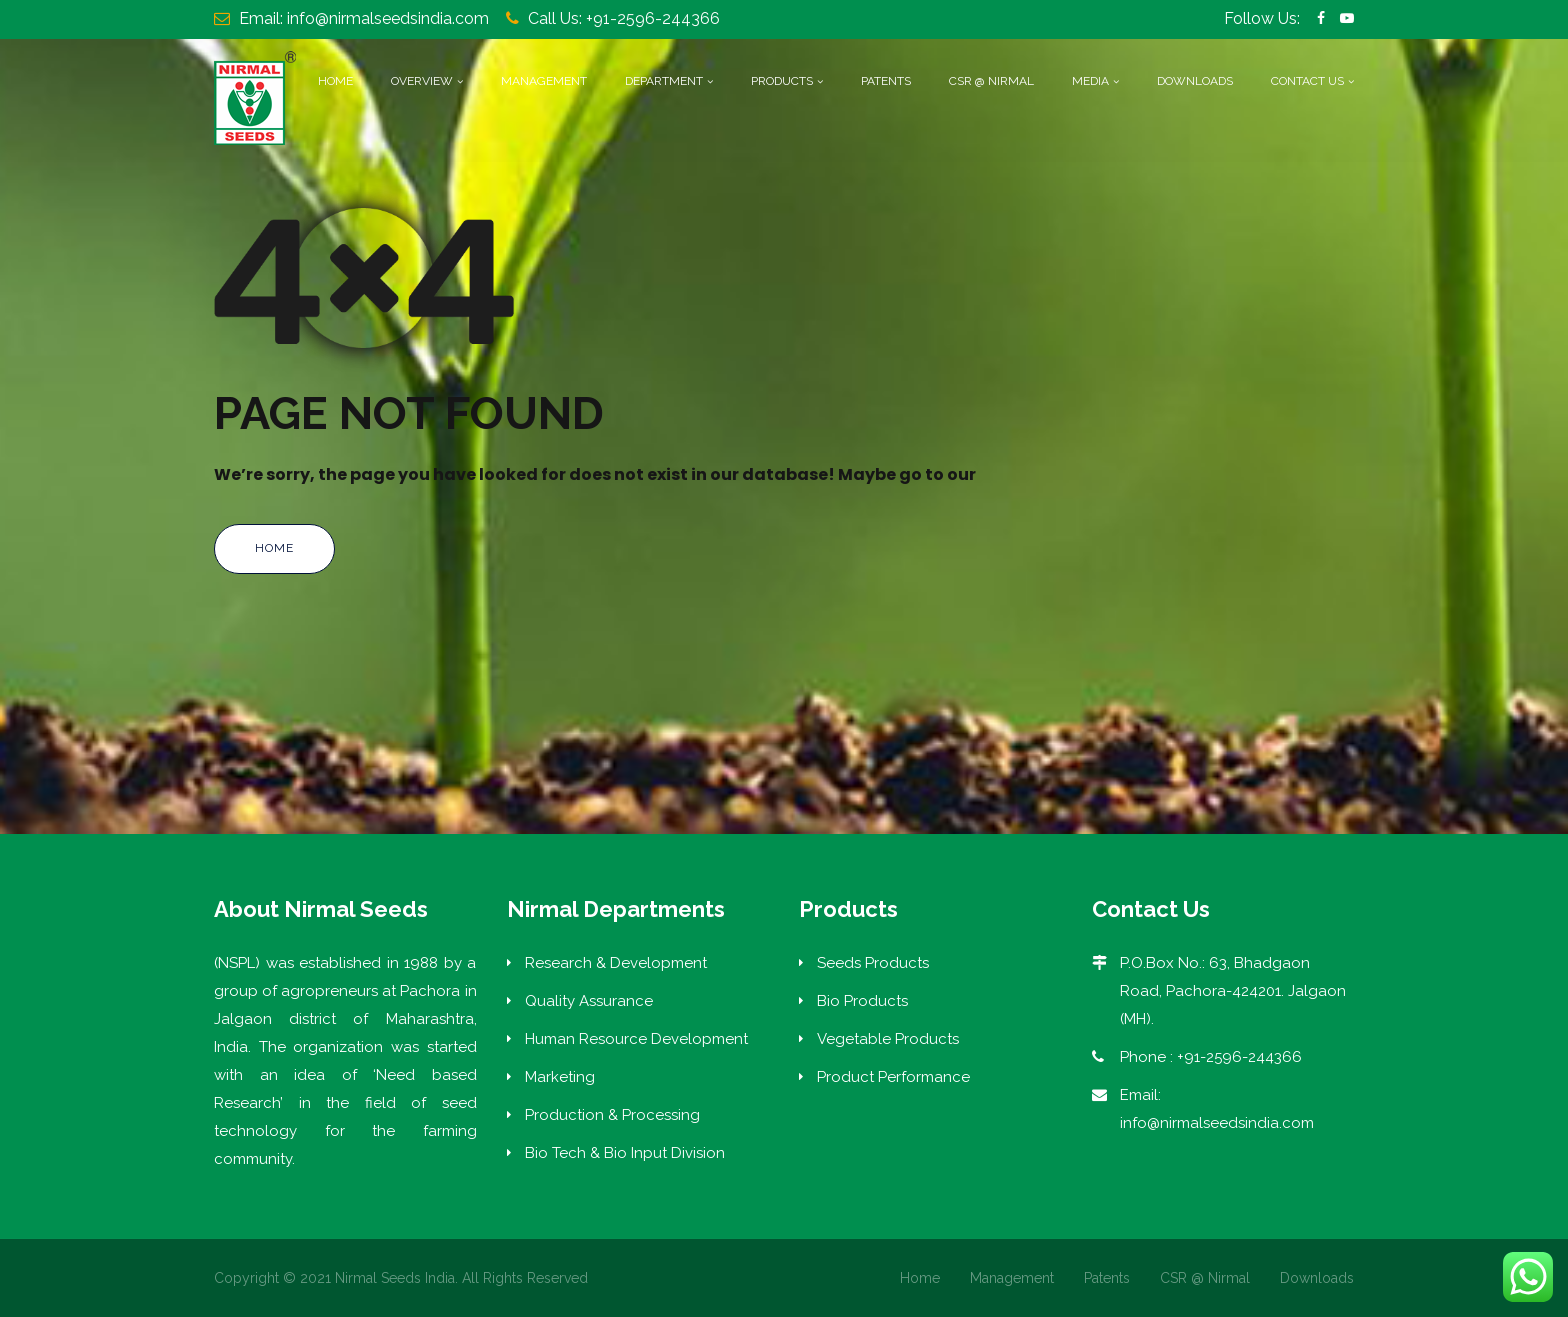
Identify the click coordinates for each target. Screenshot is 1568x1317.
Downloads (1195, 81)
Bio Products (862, 1001)
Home (335, 81)
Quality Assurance (589, 1001)
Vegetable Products (888, 1039)
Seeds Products (873, 963)
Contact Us (1307, 81)
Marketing (560, 1077)
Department (664, 81)
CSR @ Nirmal (991, 81)
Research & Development (616, 963)
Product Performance (893, 1077)
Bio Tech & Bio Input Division (625, 1153)
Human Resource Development (636, 1039)
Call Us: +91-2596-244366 (624, 18)
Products (782, 81)
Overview (422, 81)
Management (544, 81)
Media (1090, 81)
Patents (886, 81)
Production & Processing (612, 1115)
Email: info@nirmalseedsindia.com (364, 18)
